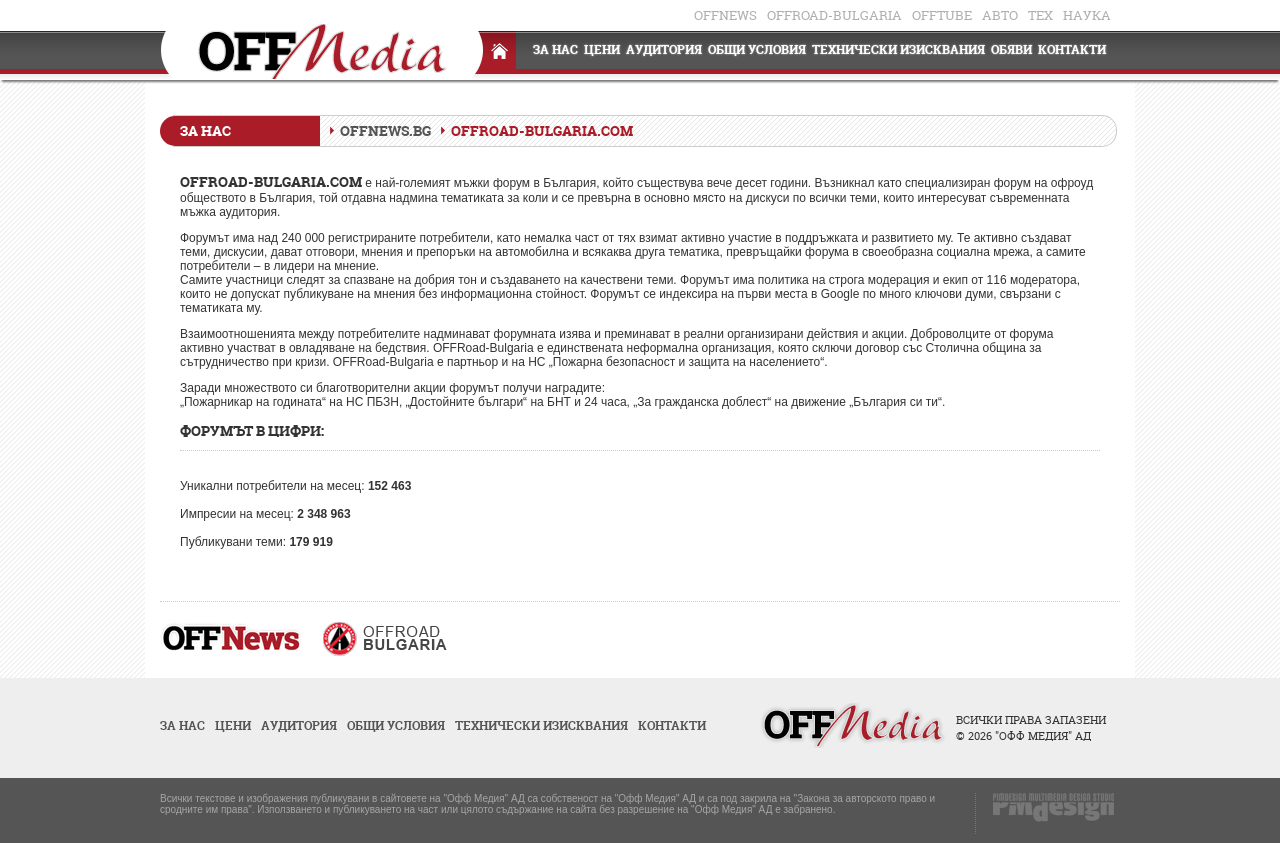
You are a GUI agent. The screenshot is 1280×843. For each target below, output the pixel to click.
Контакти (1072, 49)
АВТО (1000, 15)
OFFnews (725, 15)
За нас (555, 49)
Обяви (1011, 49)
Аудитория (664, 49)
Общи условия (757, 49)
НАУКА (1087, 15)
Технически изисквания (898, 49)
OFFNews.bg (385, 130)
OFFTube (942, 15)
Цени (602, 49)
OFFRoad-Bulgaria (834, 15)
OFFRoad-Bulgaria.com (542, 130)
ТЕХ (1040, 15)
